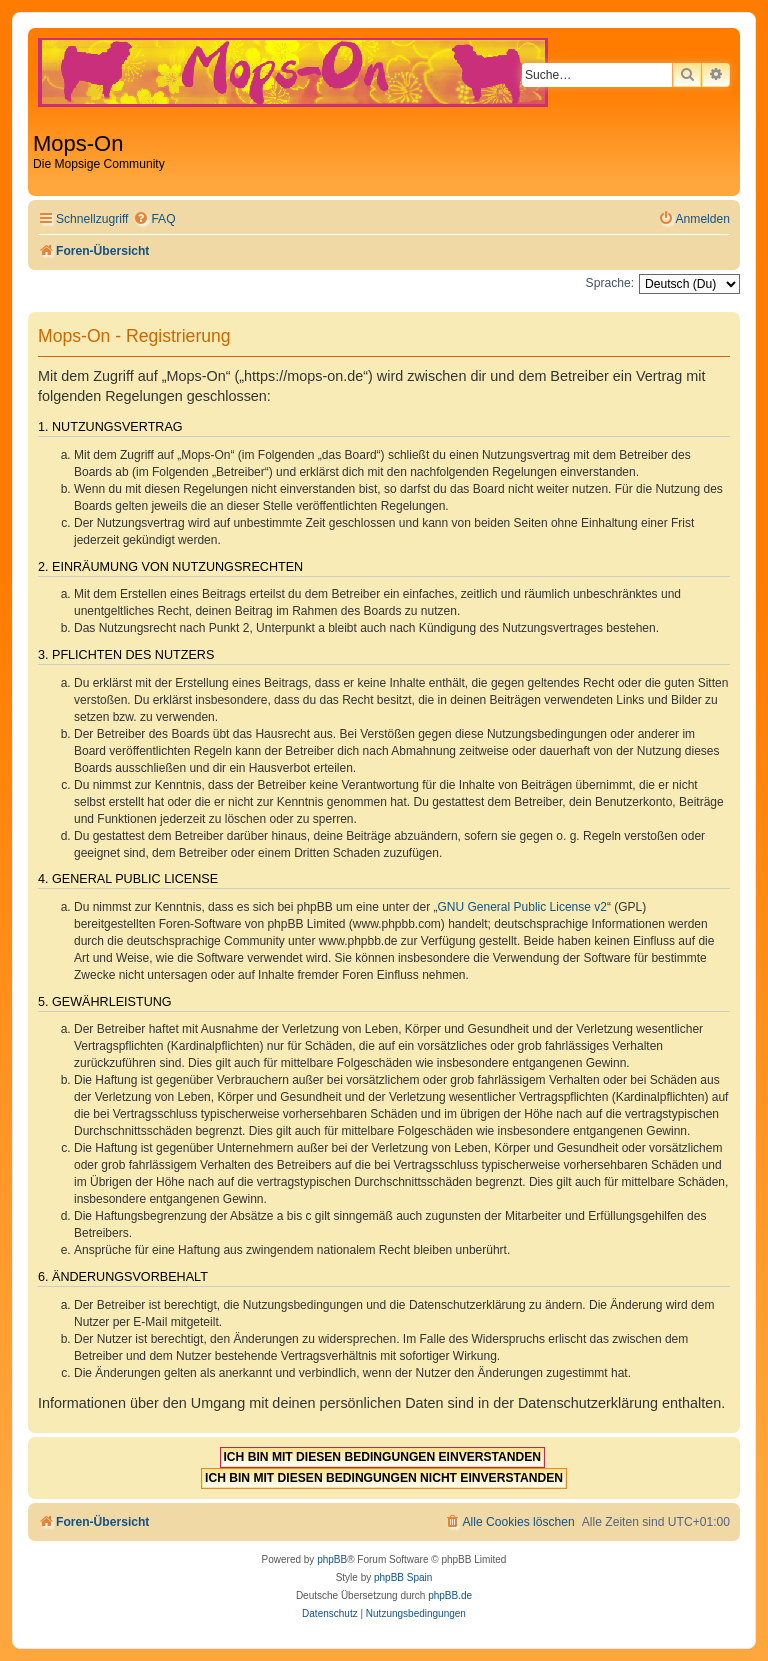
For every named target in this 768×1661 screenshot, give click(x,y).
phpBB (332, 1559)
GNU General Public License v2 (522, 907)
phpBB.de (450, 1595)
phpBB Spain (403, 1577)
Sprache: (610, 283)
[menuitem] (154, 219)
